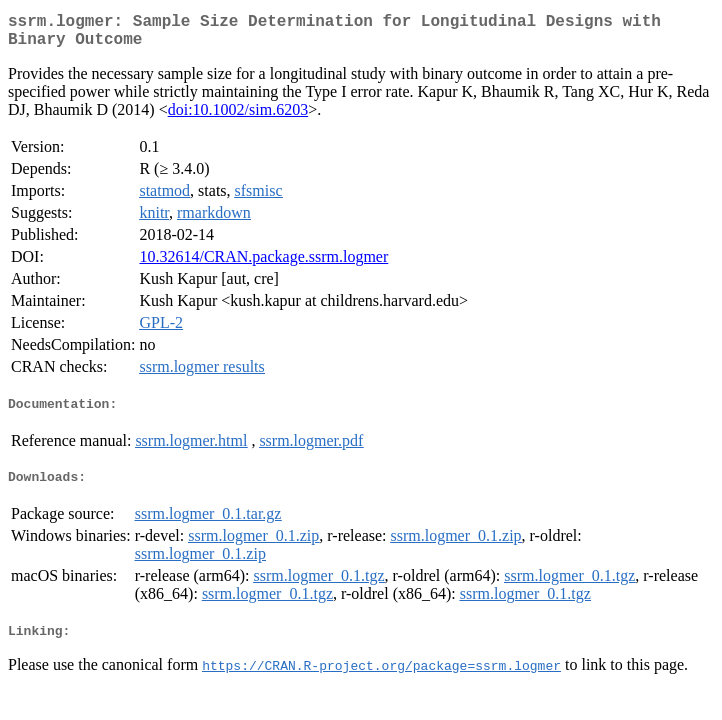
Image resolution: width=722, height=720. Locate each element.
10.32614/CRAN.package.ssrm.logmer (263, 264)
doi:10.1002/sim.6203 (238, 117)
